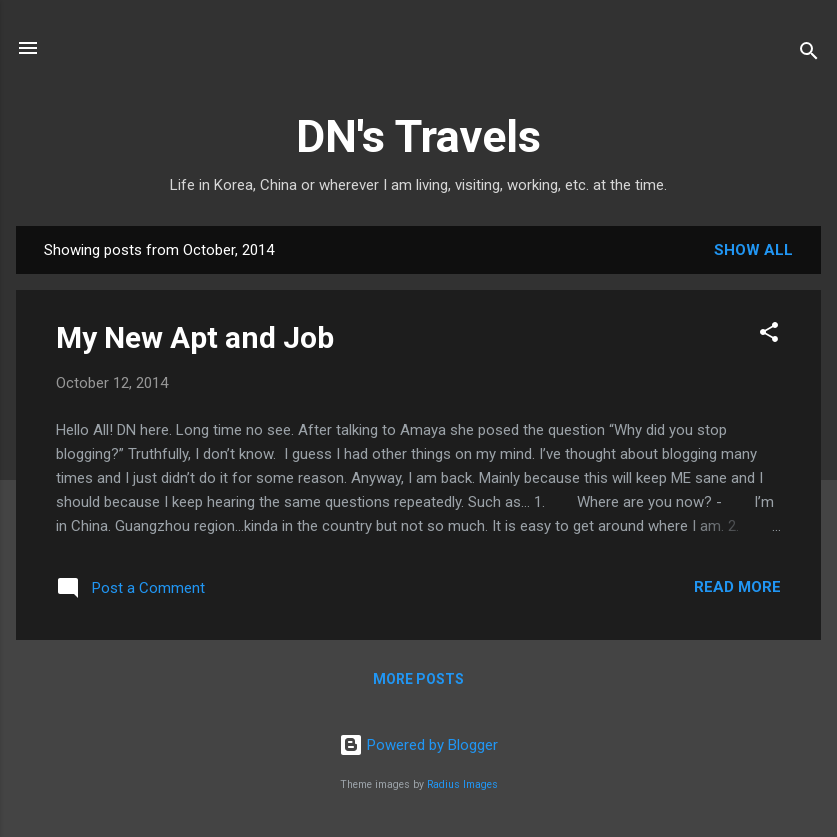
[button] (769, 335)
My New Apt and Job (195, 337)
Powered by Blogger (418, 745)
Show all (753, 250)
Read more (737, 587)
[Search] (809, 54)
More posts (418, 679)
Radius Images (462, 784)
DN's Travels (418, 136)
